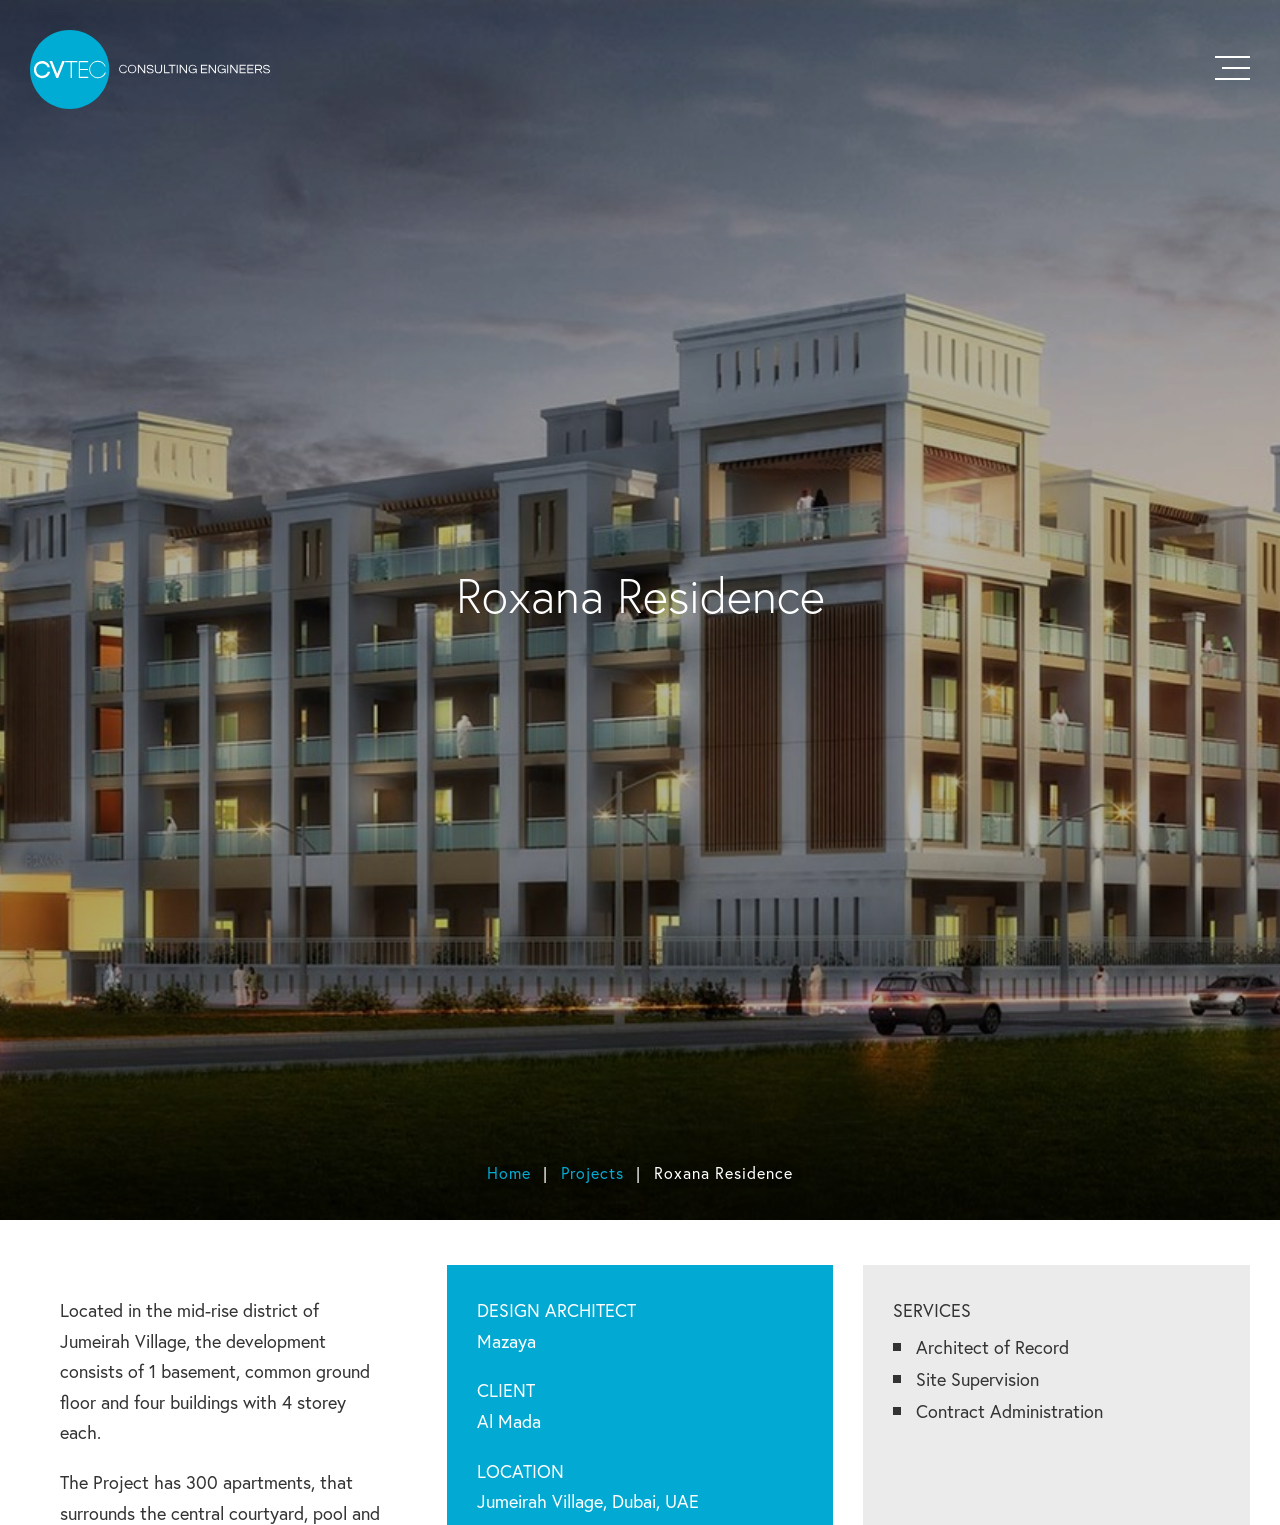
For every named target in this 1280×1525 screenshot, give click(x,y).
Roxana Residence (723, 1172)
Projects (592, 1172)
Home (509, 1172)
